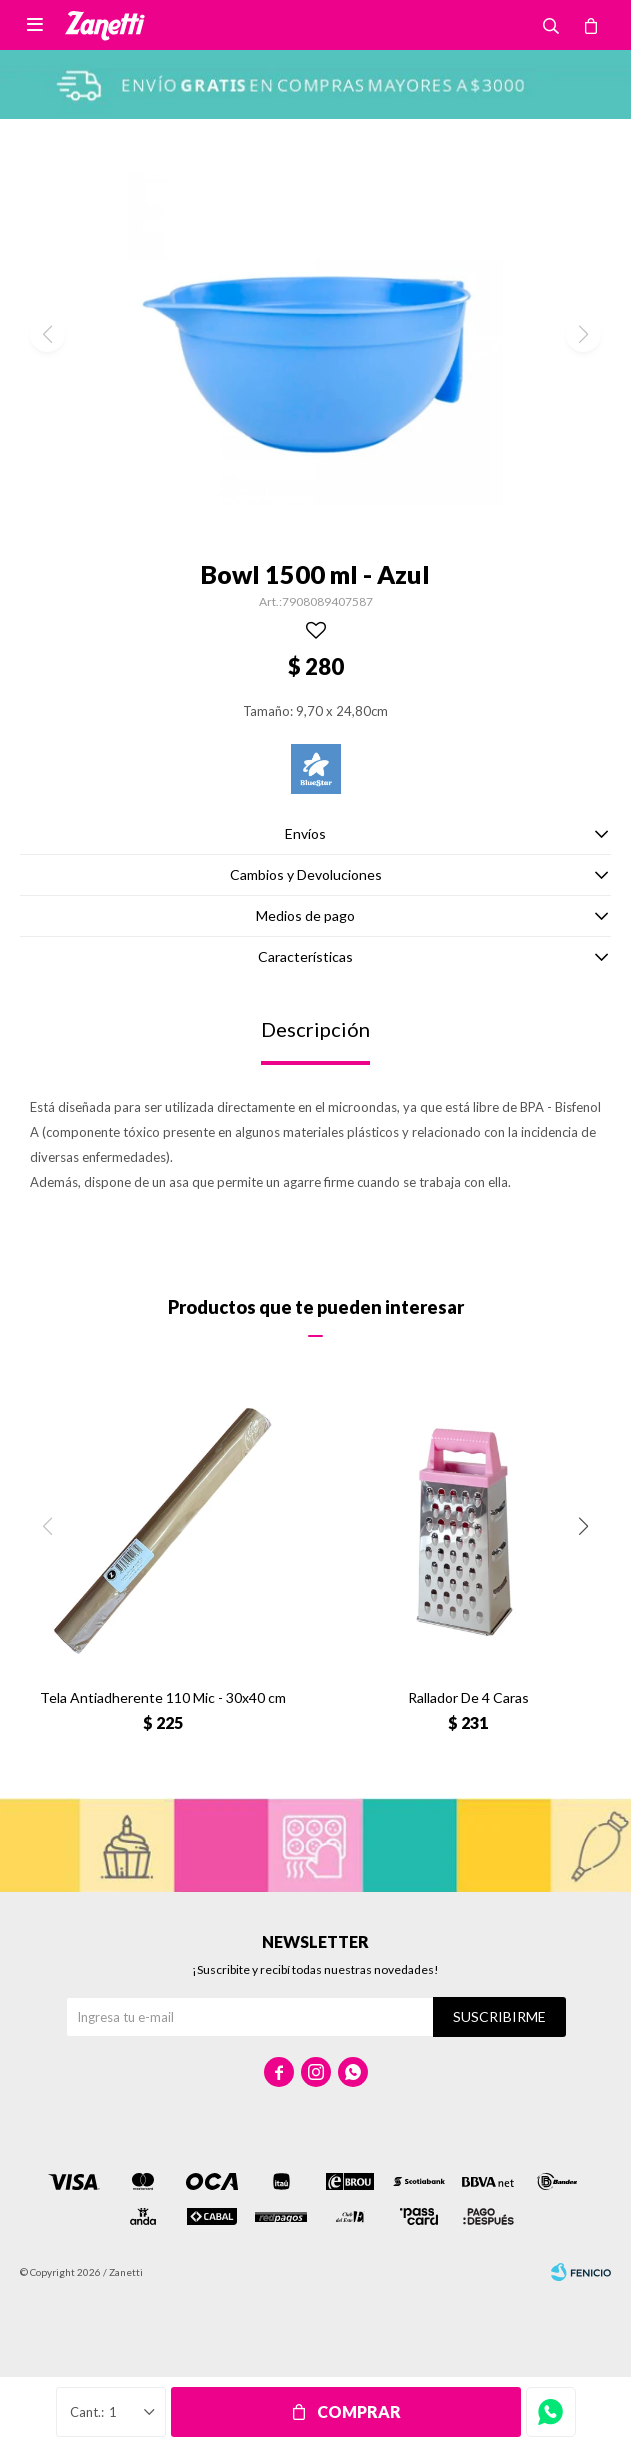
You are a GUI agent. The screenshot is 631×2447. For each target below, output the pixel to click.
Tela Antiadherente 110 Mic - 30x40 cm (163, 1697)
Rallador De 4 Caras (468, 1697)
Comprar (359, 2411)
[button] (583, 1526)
